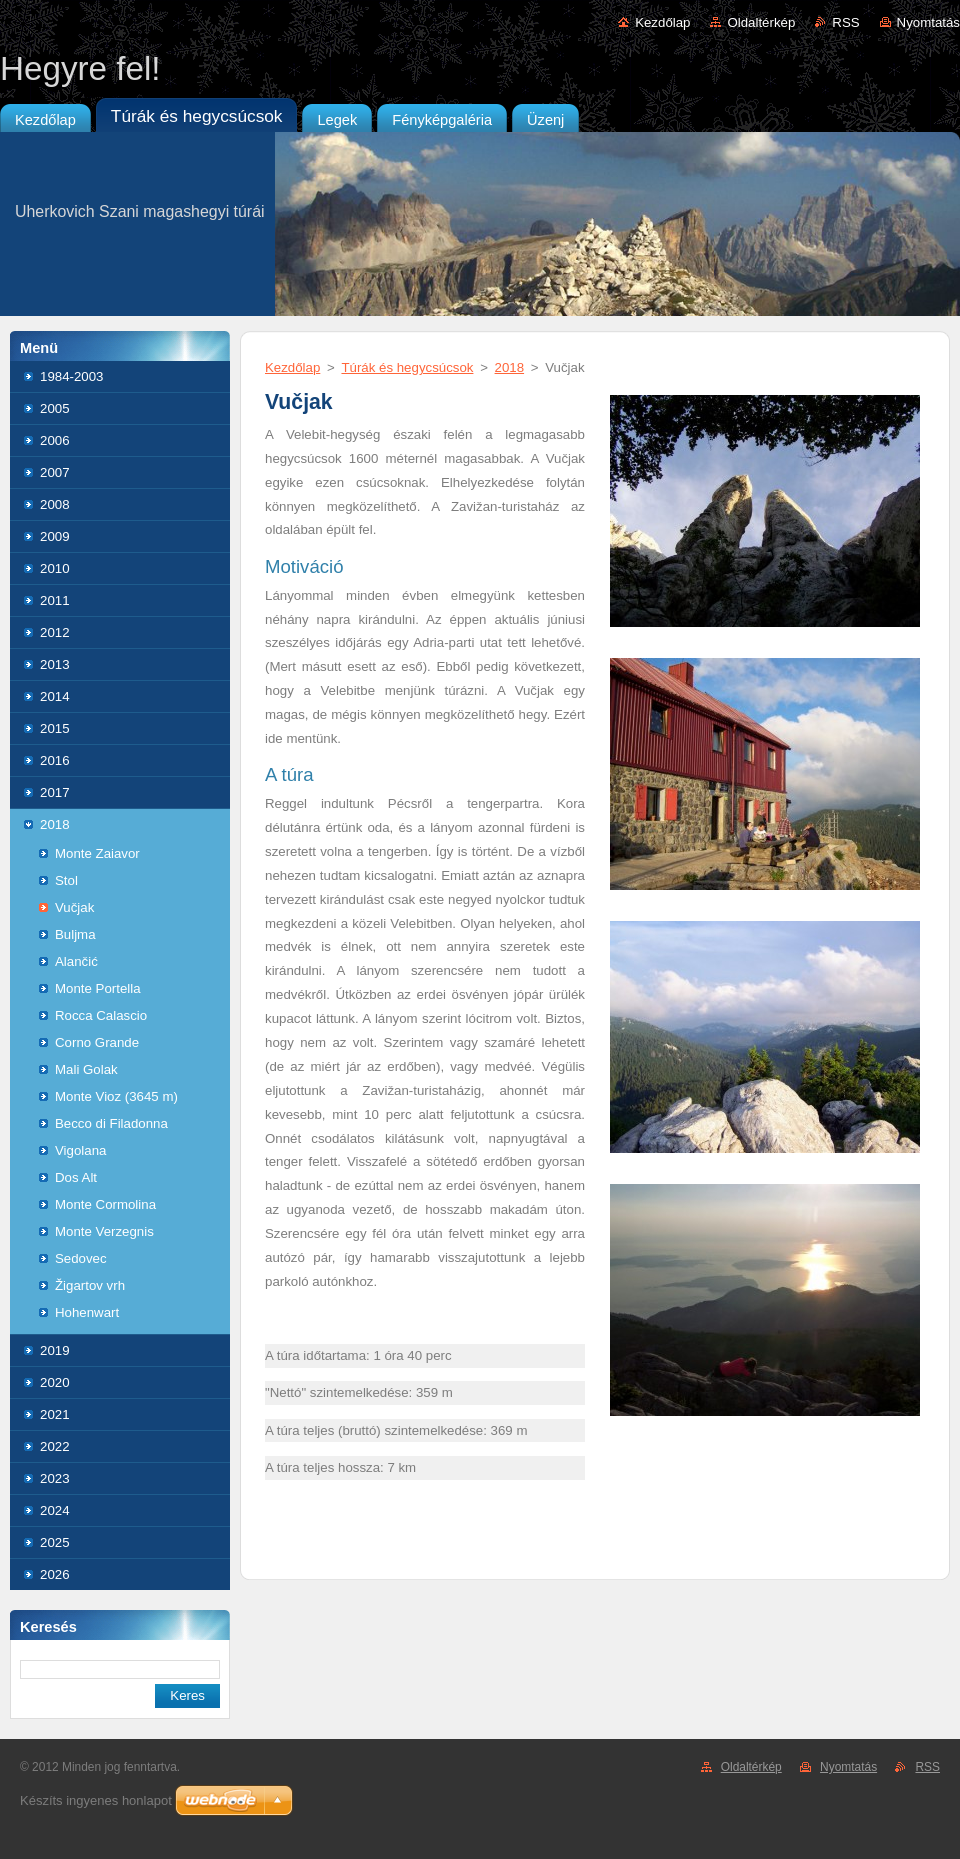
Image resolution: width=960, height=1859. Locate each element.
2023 (55, 1478)
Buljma (75, 934)
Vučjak (74, 907)
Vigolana (80, 1150)
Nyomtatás (928, 22)
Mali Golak (86, 1069)
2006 (55, 440)
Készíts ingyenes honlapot (96, 1800)
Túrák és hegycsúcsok (407, 367)
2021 (55, 1414)
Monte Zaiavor (97, 853)
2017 (55, 792)
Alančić (76, 961)
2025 (55, 1542)
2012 (55, 632)
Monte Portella (98, 988)
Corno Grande (97, 1042)
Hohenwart (87, 1312)
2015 (55, 728)
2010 (55, 568)
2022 (55, 1446)
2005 (55, 408)
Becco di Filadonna (111, 1123)
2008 (55, 504)
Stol (66, 880)
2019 (55, 1350)
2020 (55, 1382)
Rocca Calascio (101, 1015)
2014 (55, 696)
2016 (55, 760)
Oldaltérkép (761, 22)
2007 (55, 472)
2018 (55, 824)
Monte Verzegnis (104, 1231)
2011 (55, 600)
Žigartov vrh (90, 1285)
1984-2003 (71, 376)
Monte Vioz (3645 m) (116, 1096)
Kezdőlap (662, 22)
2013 (55, 664)
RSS (845, 22)
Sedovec (81, 1258)
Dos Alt (76, 1177)
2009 (55, 536)
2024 (55, 1510)
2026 (55, 1574)
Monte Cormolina (105, 1204)
